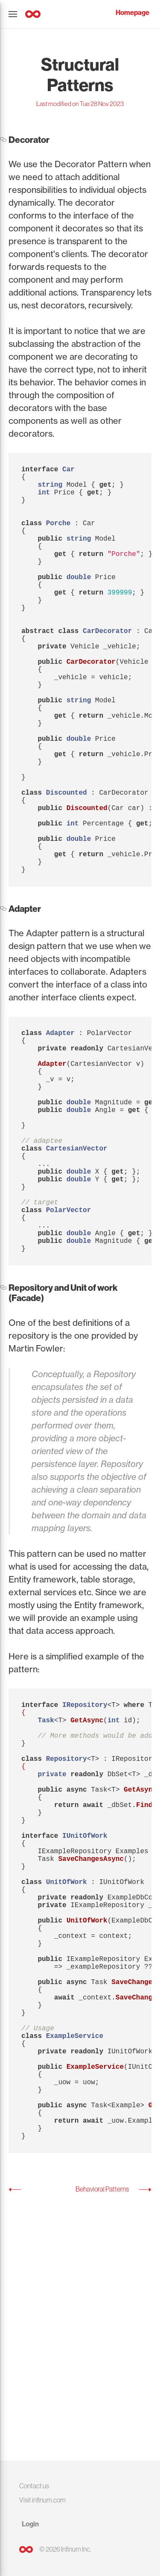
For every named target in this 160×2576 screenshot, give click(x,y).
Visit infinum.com (42, 2500)
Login (30, 2524)
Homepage (132, 13)
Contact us (34, 2486)
